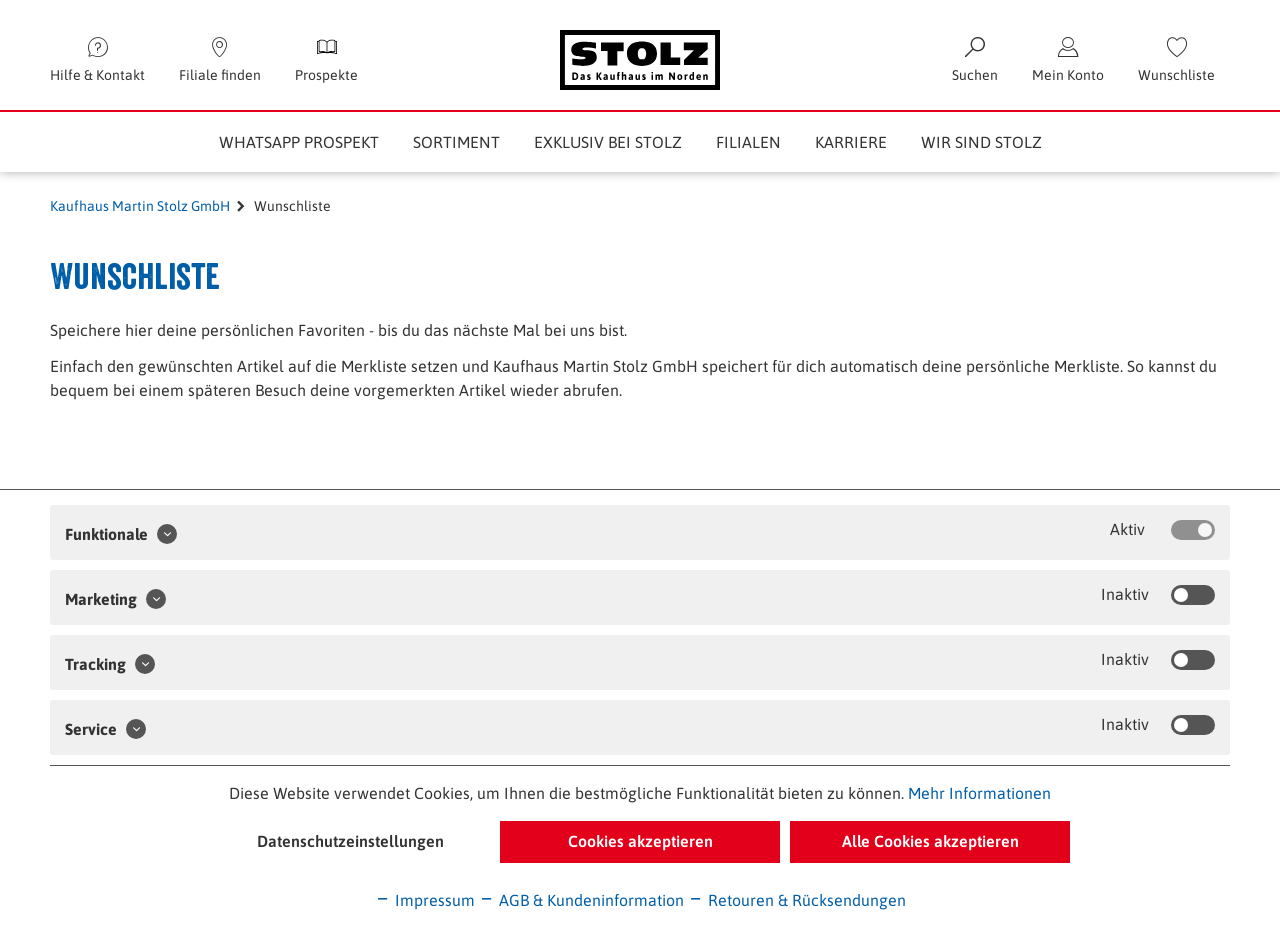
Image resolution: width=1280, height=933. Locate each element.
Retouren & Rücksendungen (797, 900)
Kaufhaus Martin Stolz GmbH (140, 206)
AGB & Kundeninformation (581, 900)
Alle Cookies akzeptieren (930, 841)
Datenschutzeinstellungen (350, 841)
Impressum (425, 900)
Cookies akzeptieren (640, 841)
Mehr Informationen (979, 793)
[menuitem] (1176, 60)
